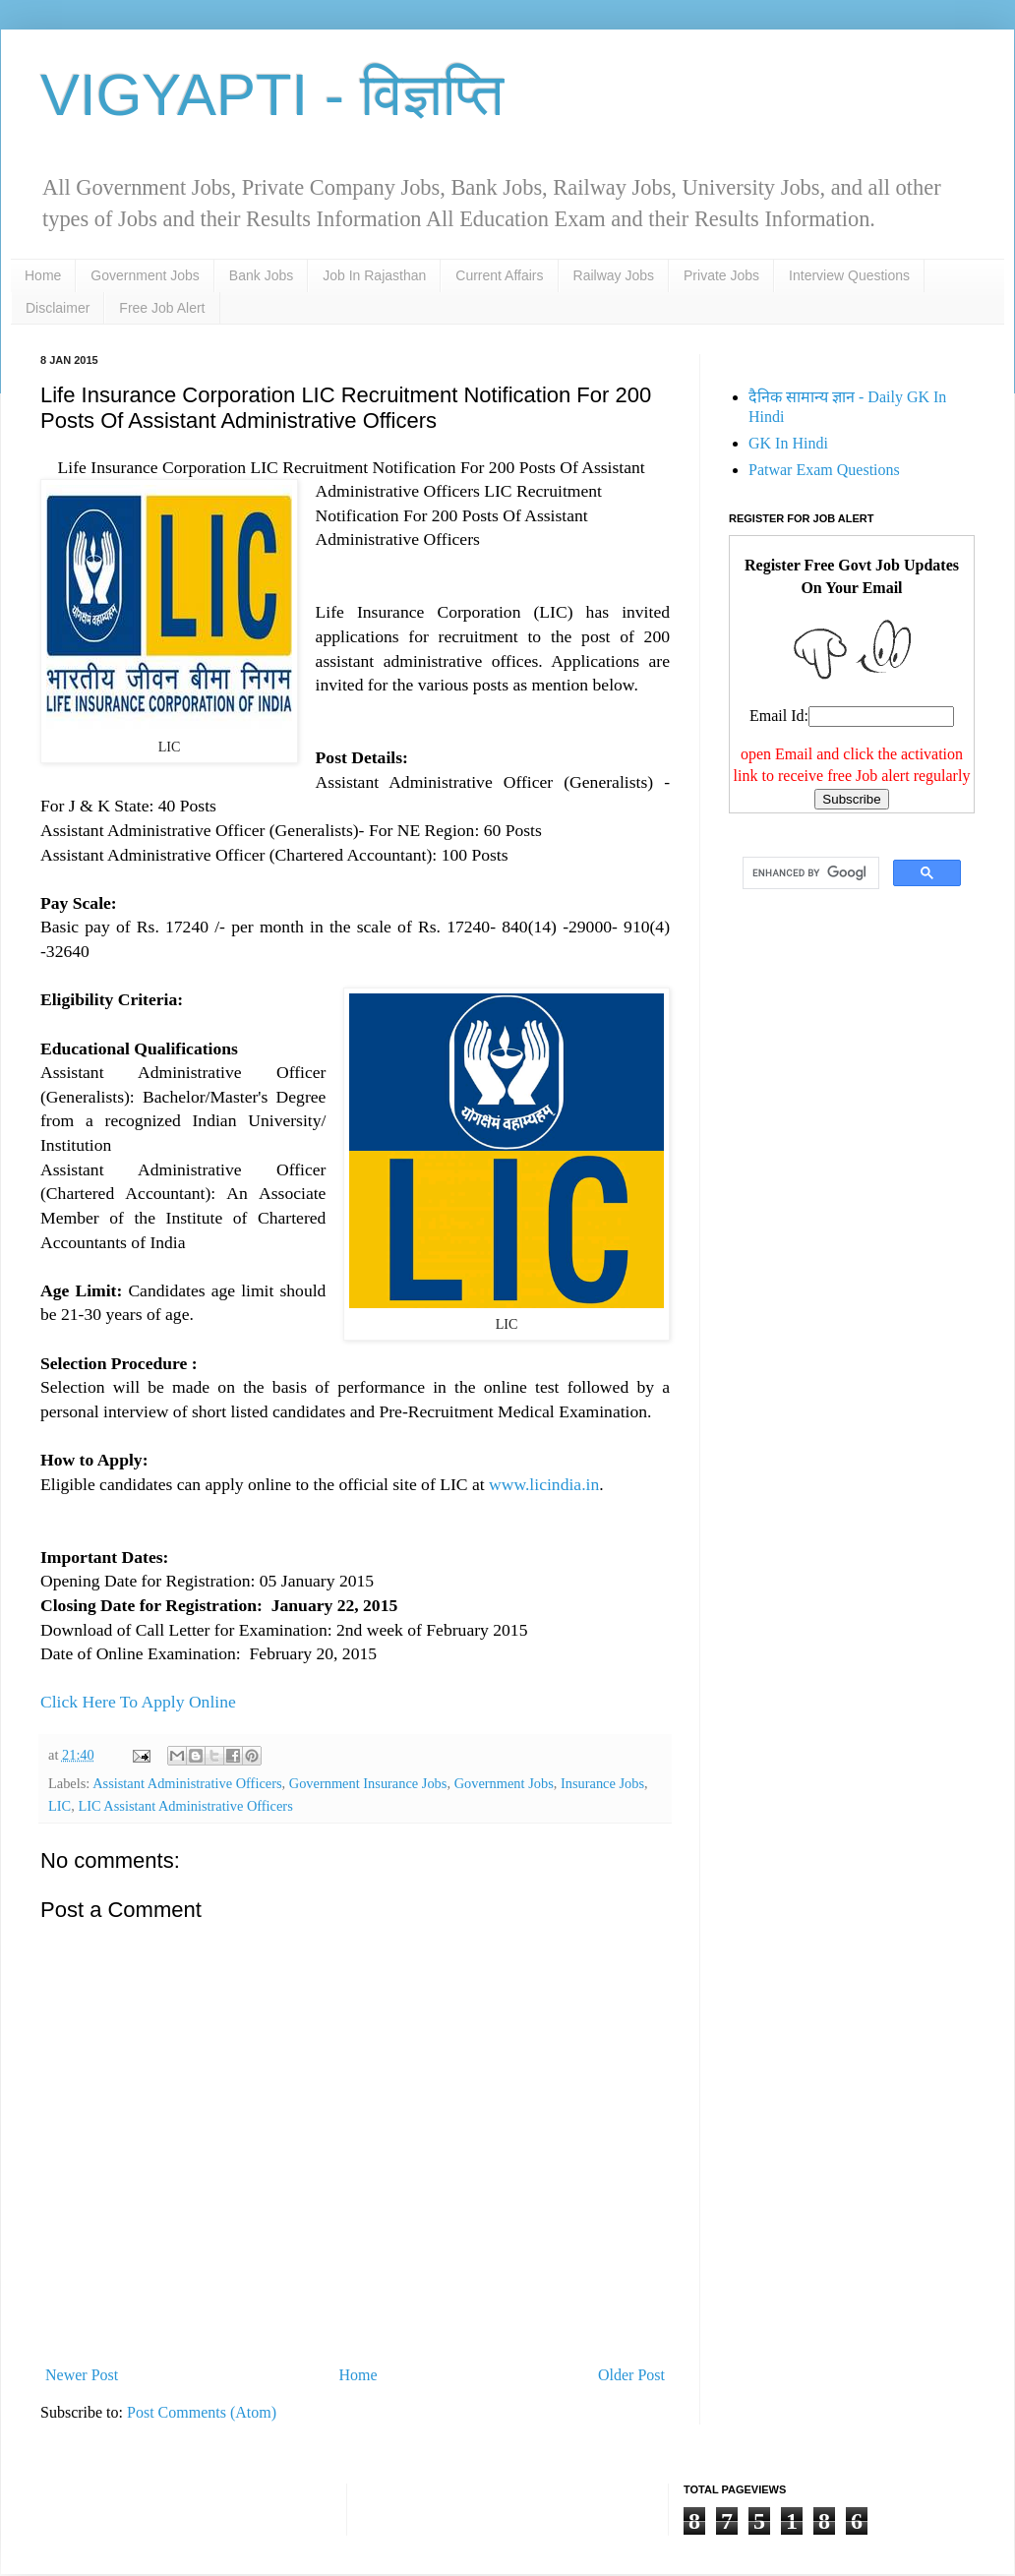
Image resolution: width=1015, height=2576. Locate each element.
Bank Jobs (261, 275)
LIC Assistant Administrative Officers (185, 1806)
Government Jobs (145, 275)
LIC (59, 1806)
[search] (809, 873)
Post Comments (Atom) (201, 2412)
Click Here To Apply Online (138, 1701)
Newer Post (81, 2374)
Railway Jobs (613, 275)
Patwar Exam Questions (824, 469)
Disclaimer (58, 308)
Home (43, 275)
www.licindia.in (544, 1484)
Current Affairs (499, 275)
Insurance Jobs (602, 1783)
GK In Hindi (788, 443)
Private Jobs (721, 275)
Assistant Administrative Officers (186, 1783)
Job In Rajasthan (374, 275)
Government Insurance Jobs (368, 1783)
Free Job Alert (162, 308)
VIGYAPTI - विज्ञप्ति (272, 95)
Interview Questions (849, 275)
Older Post (631, 2374)
